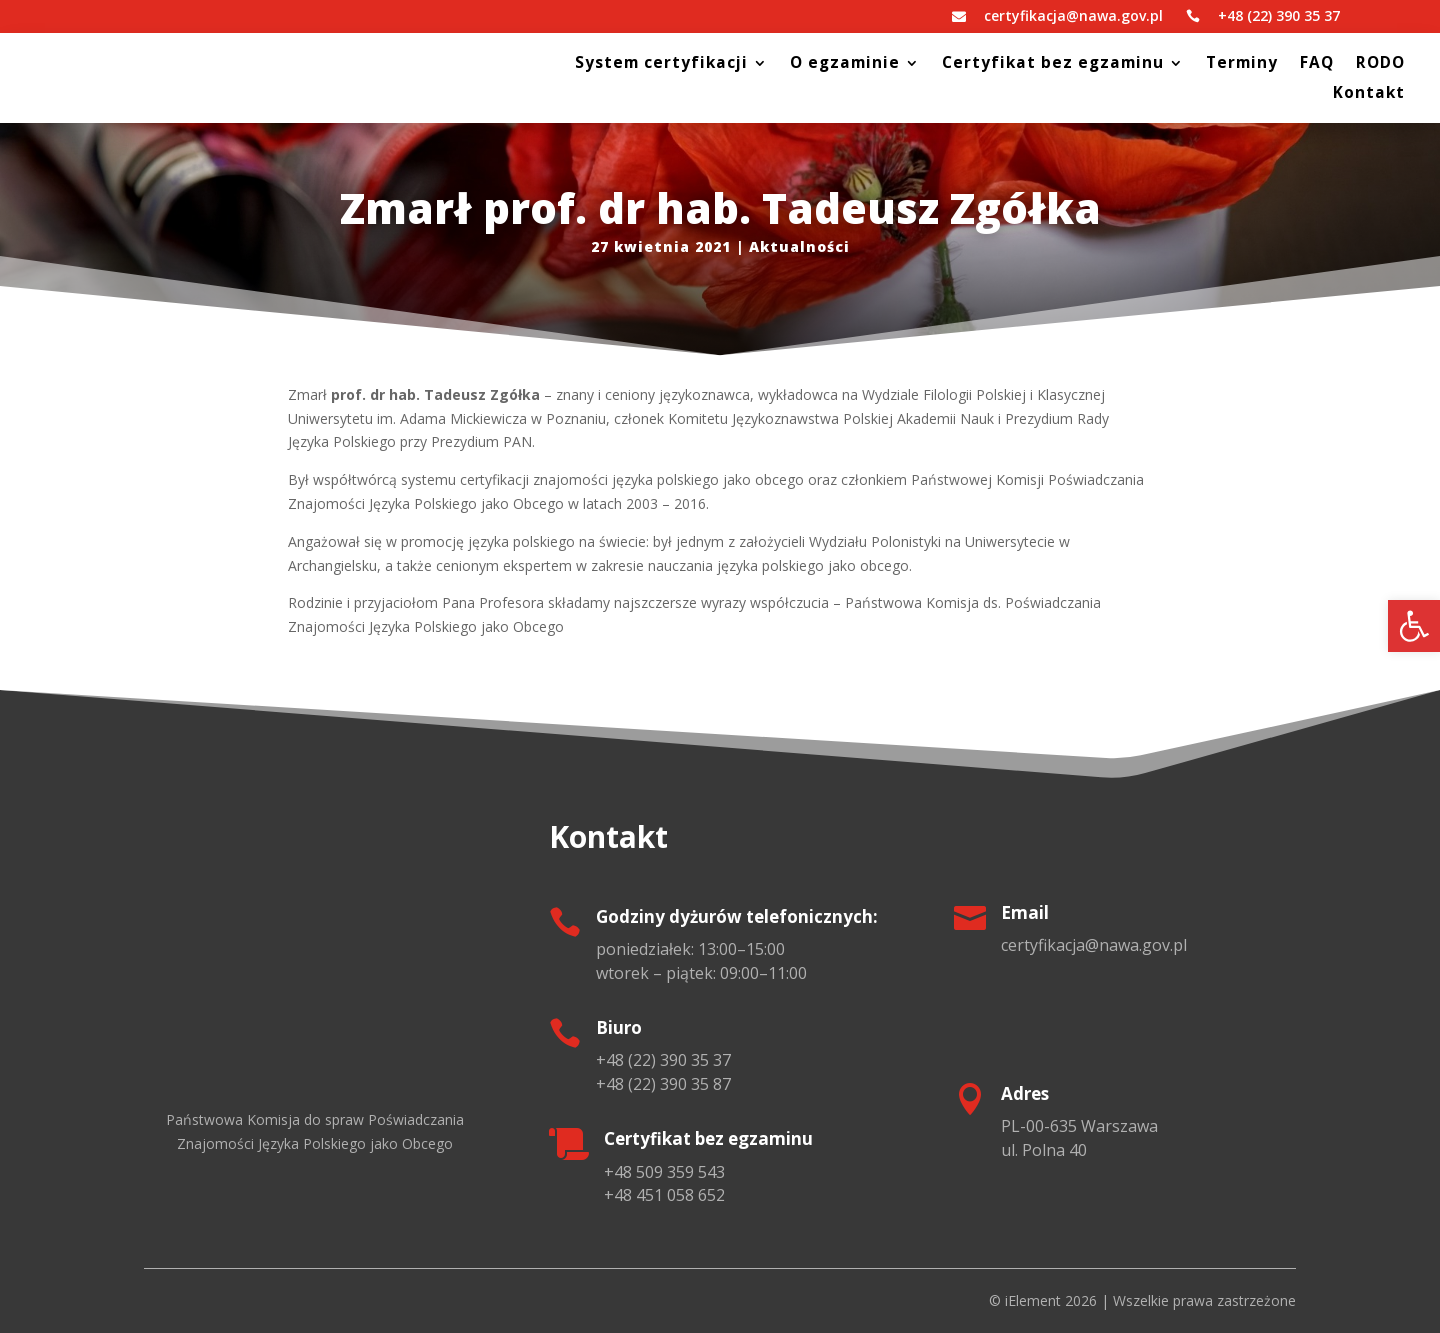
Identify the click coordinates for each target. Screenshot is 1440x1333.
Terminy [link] (1242, 64)
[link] (1414, 626)
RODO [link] (1380, 64)
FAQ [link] (1317, 64)
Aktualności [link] (799, 246)
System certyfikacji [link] (661, 64)
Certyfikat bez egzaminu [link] (1053, 64)
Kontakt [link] (1369, 94)
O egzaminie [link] (845, 64)
